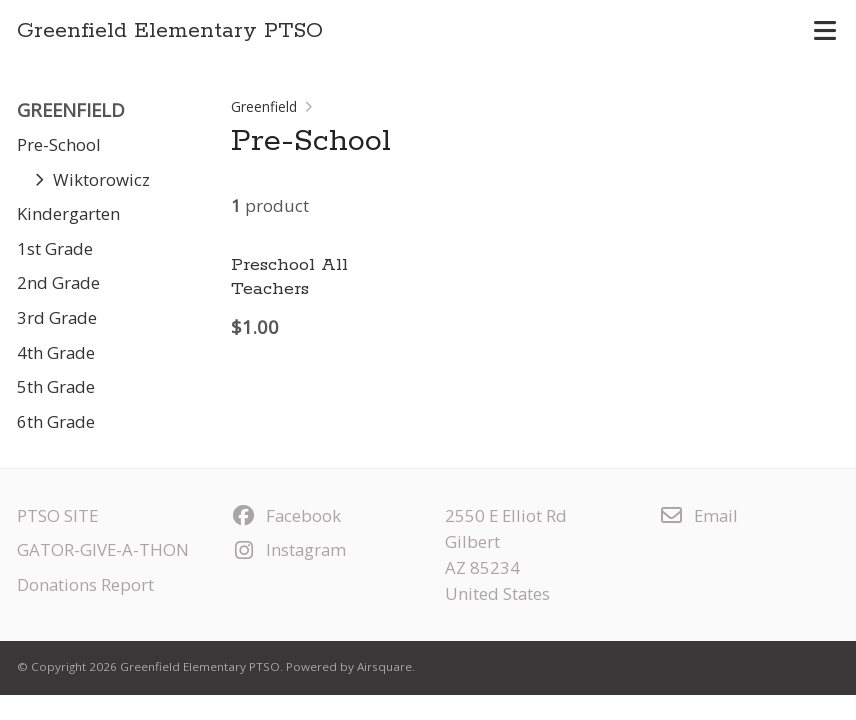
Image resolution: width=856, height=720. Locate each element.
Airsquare (384, 666)
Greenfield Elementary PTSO (170, 31)
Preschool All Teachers (289, 276)
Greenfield (264, 106)
